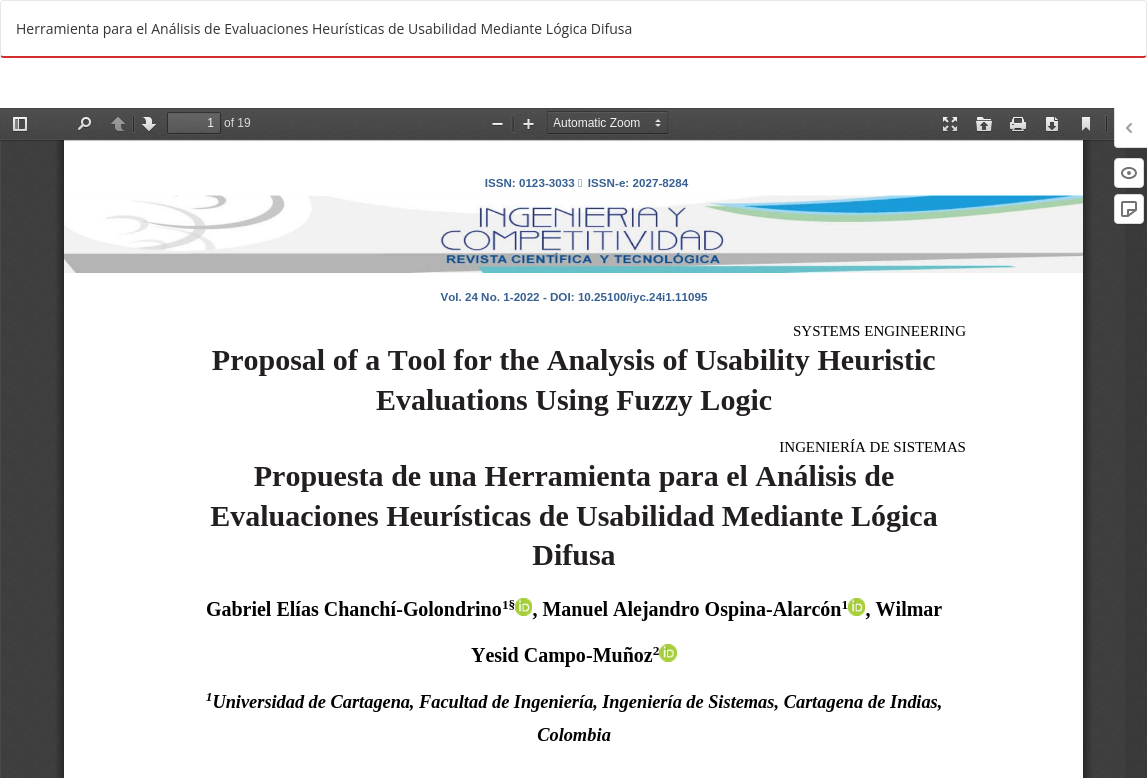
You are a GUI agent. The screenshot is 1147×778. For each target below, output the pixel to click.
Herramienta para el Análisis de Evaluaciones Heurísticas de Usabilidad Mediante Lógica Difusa (324, 28)
